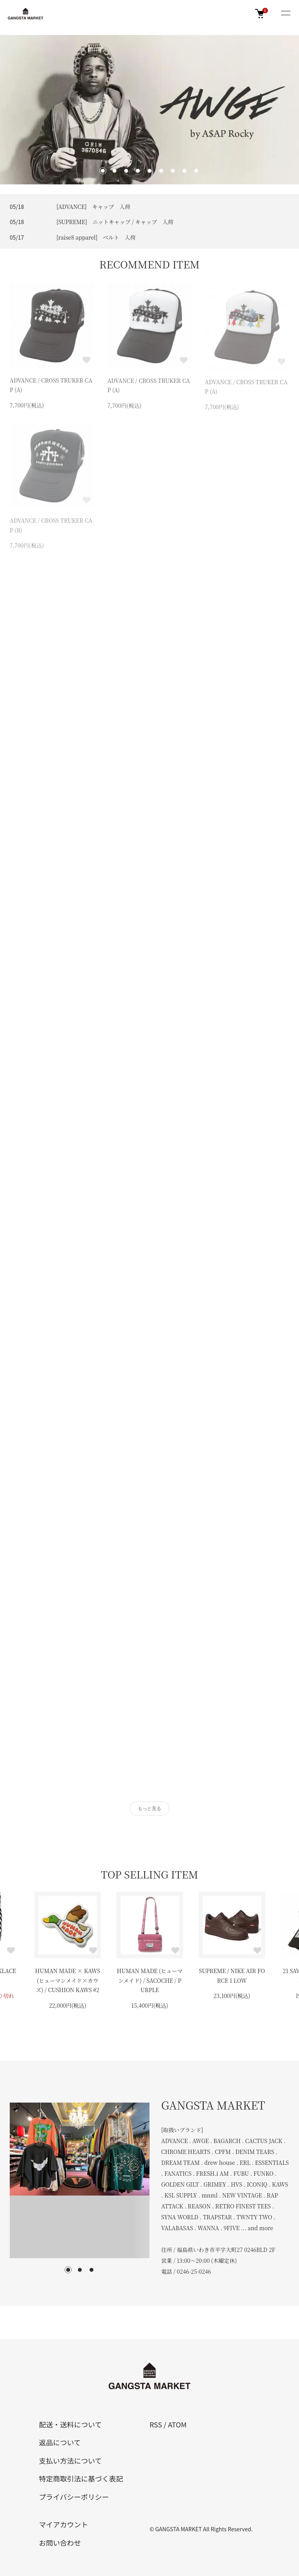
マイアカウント (63, 2524)
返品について (60, 2442)
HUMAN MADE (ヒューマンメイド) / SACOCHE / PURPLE (150, 1980)
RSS (156, 2424)
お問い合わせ (60, 2542)
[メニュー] (285, 13)
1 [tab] (68, 2270)
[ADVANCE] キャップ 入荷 (93, 206)
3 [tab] (91, 2270)
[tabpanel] (80, 2180)
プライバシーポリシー (74, 2497)
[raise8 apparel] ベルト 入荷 (95, 237)
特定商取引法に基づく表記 (81, 2478)
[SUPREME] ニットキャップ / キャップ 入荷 (114, 222)
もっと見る (149, 1808)
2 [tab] (80, 2270)
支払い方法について (70, 2460)
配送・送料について (70, 2424)
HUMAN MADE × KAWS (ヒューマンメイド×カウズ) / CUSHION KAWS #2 (67, 1980)
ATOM (177, 2424)
